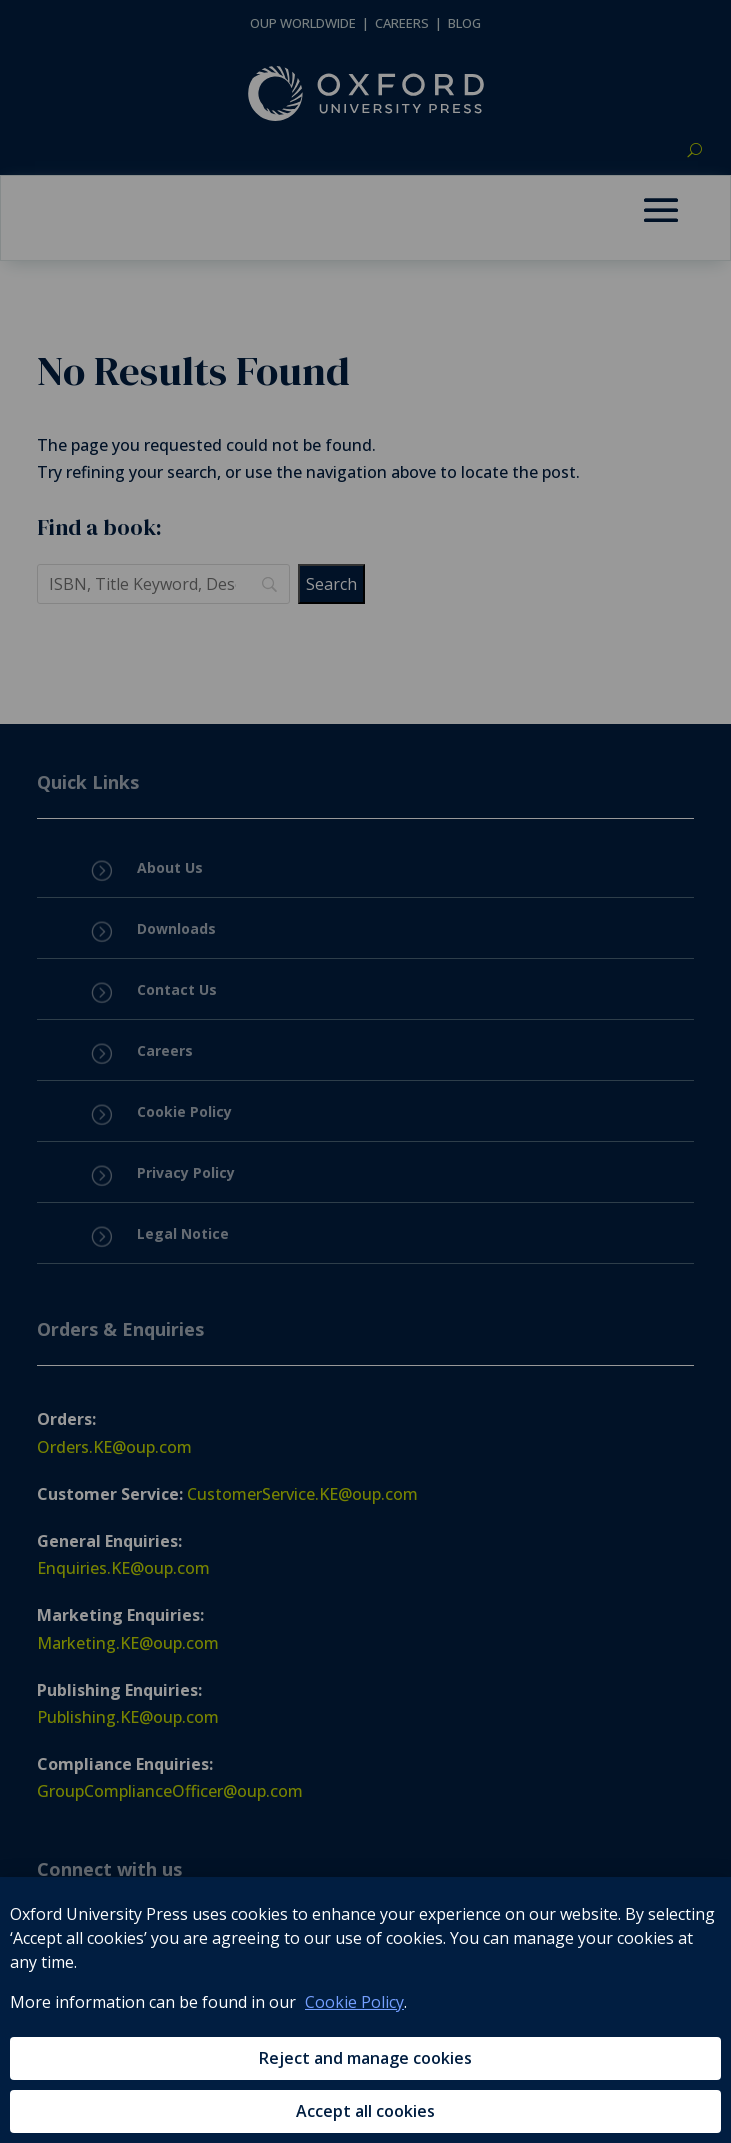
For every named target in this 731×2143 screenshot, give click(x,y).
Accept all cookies (365, 2111)
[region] (365, 2010)
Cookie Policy (354, 2002)
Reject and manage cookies (365, 2058)
